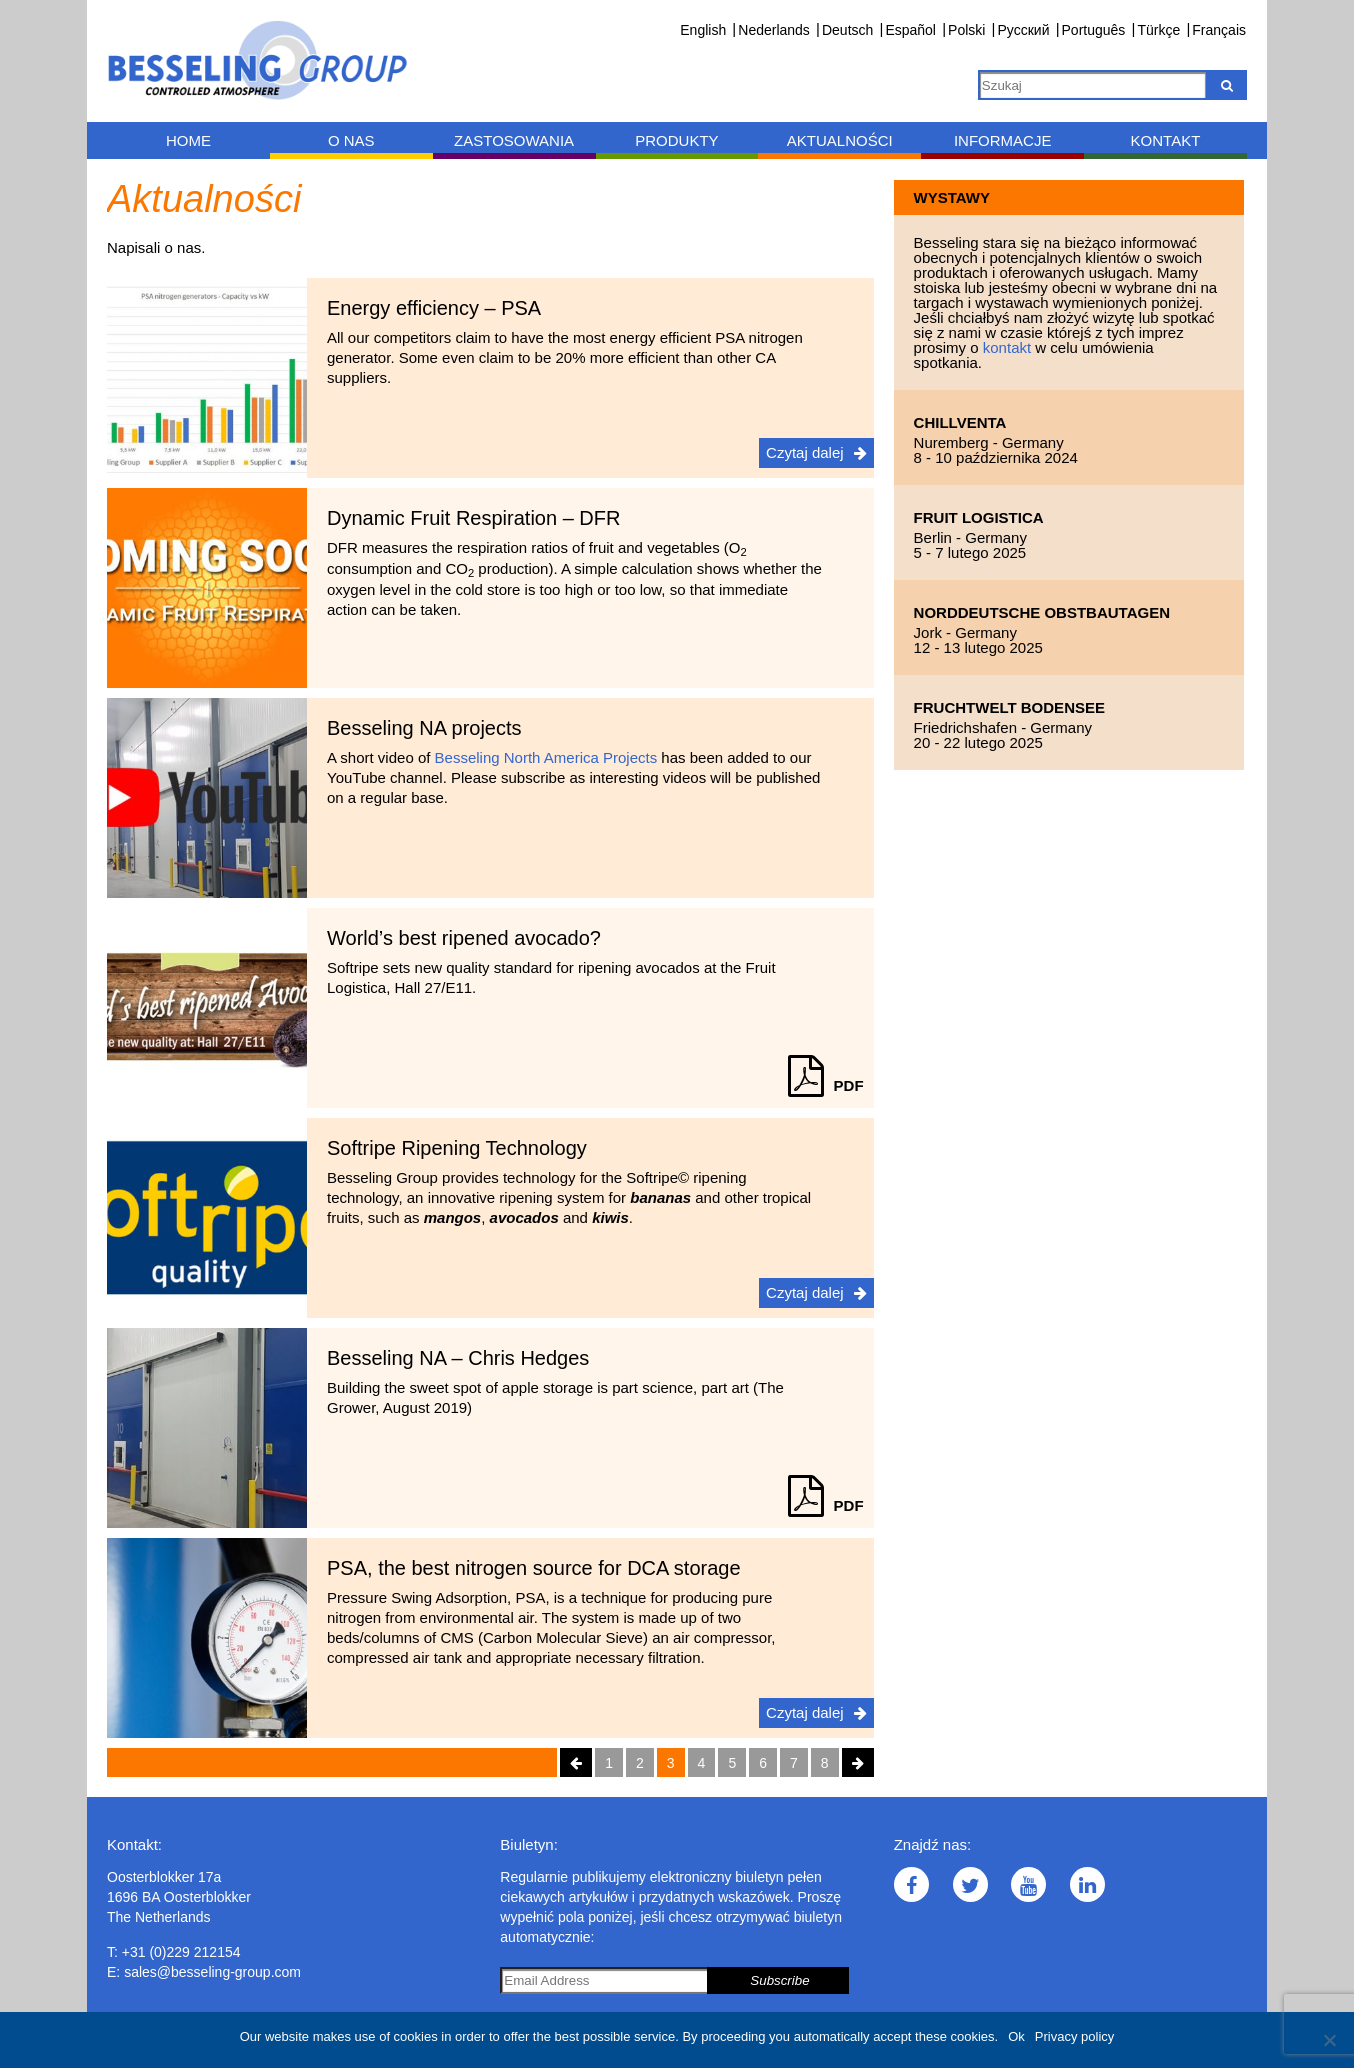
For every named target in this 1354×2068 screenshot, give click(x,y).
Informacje (1003, 140)
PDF (826, 1085)
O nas (351, 140)
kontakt (1009, 347)
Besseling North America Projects (546, 757)
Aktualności (840, 140)
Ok (1016, 2036)
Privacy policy (1074, 2036)
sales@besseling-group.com (212, 1972)
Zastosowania (514, 140)
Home (188, 140)
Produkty (676, 140)
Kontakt (1166, 140)
